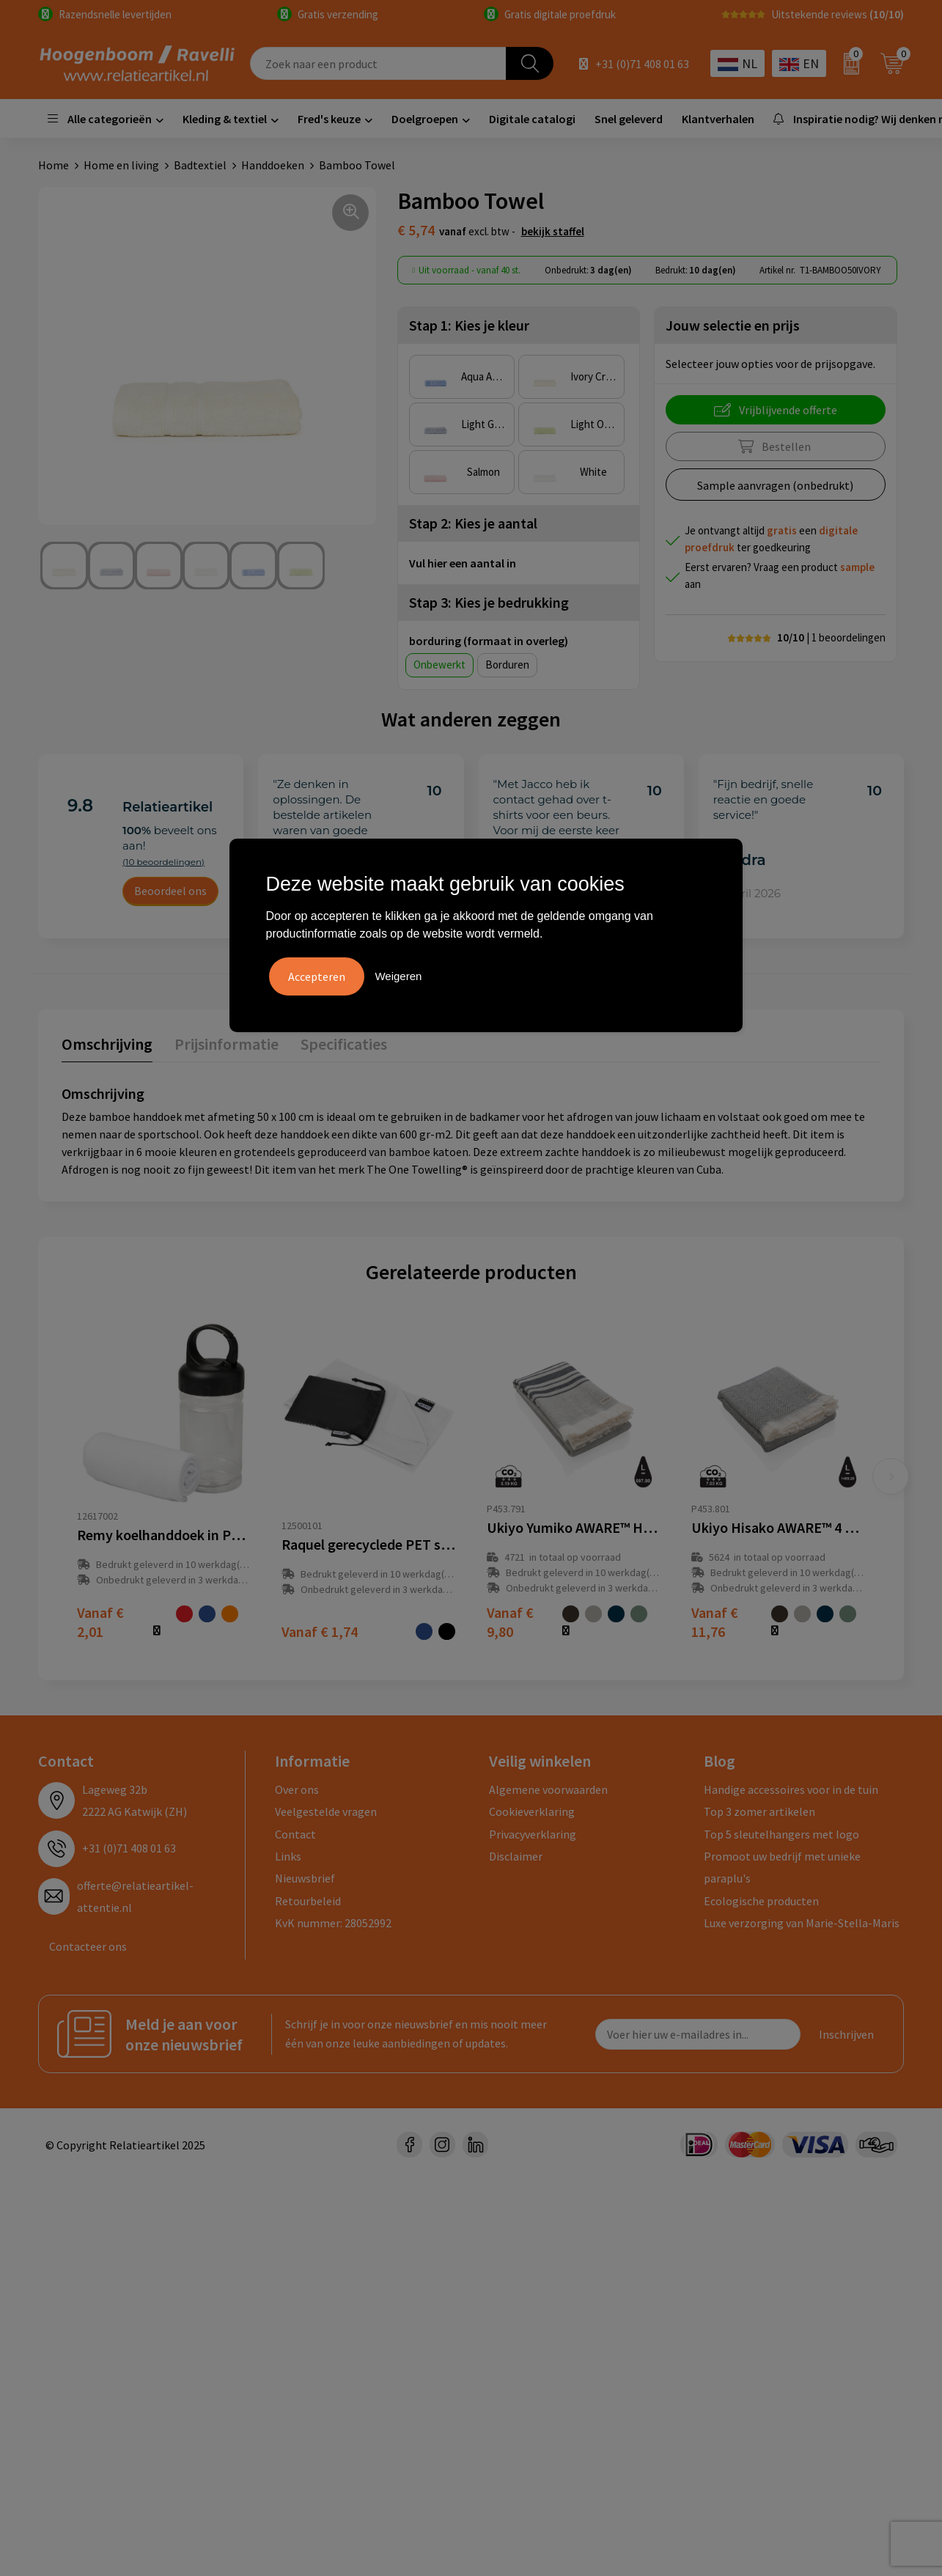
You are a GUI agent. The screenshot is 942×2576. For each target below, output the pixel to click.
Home (53, 165)
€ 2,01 (100, 1622)
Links (288, 1856)
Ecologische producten (761, 1901)
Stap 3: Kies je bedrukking (489, 602)
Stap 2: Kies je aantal (473, 523)
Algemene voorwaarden (548, 1789)
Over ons (297, 1789)
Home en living (121, 165)
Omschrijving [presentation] (107, 1044)
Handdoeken (272, 165)
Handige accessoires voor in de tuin (791, 1789)
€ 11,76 (714, 1622)
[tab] (107, 1047)
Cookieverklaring (532, 1811)
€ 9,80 (510, 1622)
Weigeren (398, 976)
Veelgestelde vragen (326, 1811)
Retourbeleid (308, 1901)
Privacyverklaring (532, 1834)
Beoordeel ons (170, 890)
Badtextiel (200, 165)
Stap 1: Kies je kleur (469, 325)
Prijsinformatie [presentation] (226, 1044)
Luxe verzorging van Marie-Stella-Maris (801, 1923)
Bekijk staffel (552, 231)
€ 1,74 (320, 1631)
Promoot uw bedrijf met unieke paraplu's (782, 1867)
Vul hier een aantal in (462, 563)
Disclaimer (515, 1856)
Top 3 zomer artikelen (759, 1811)
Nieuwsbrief (305, 1878)
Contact (295, 1834)
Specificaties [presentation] (344, 1044)
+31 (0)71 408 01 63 (642, 63)
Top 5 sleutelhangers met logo (781, 1834)
